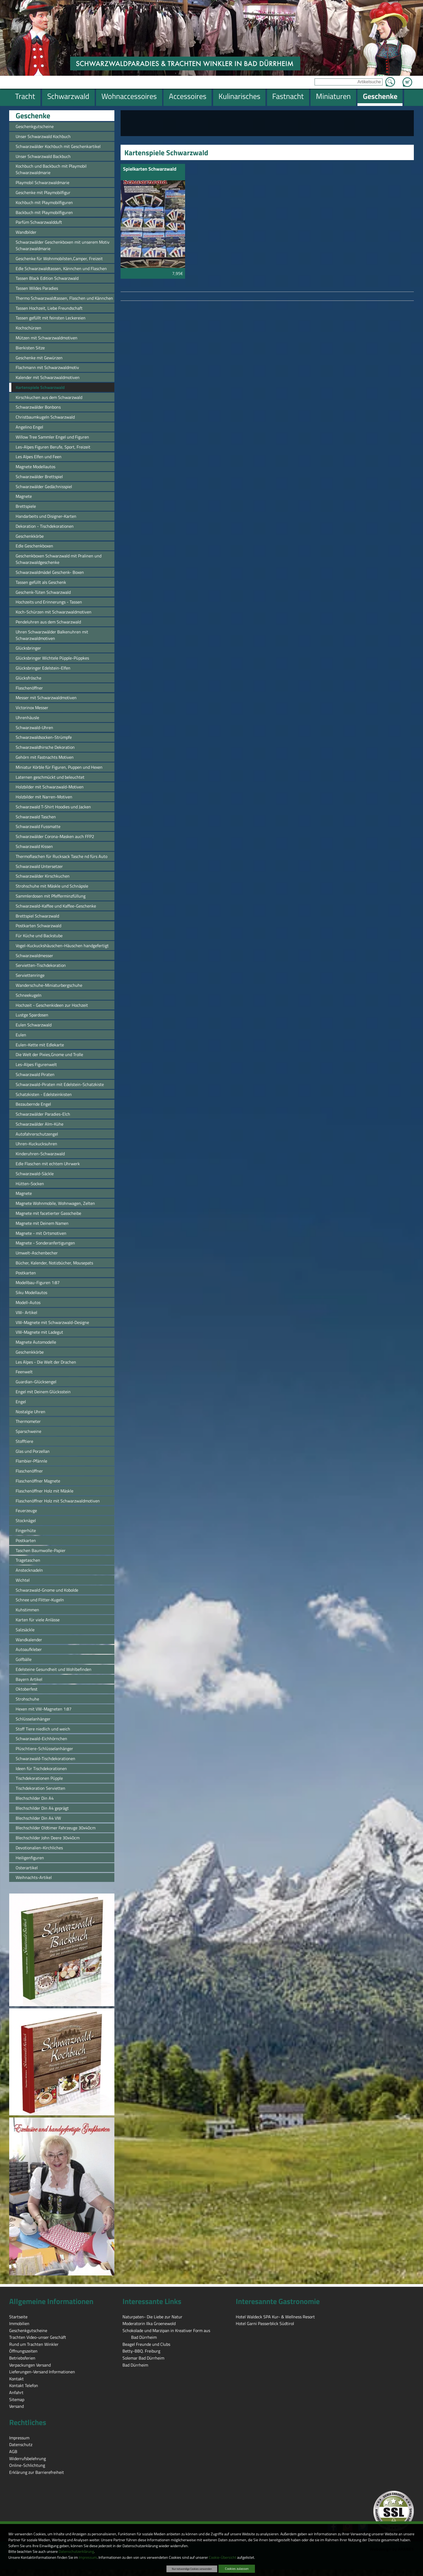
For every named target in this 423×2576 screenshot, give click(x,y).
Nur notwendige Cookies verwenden (192, 2569)
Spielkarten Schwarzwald (149, 169)
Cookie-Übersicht (222, 2557)
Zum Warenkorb (407, 79)
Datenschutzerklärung (76, 2551)
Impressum (88, 2557)
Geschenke (33, 115)
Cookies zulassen (236, 2568)
